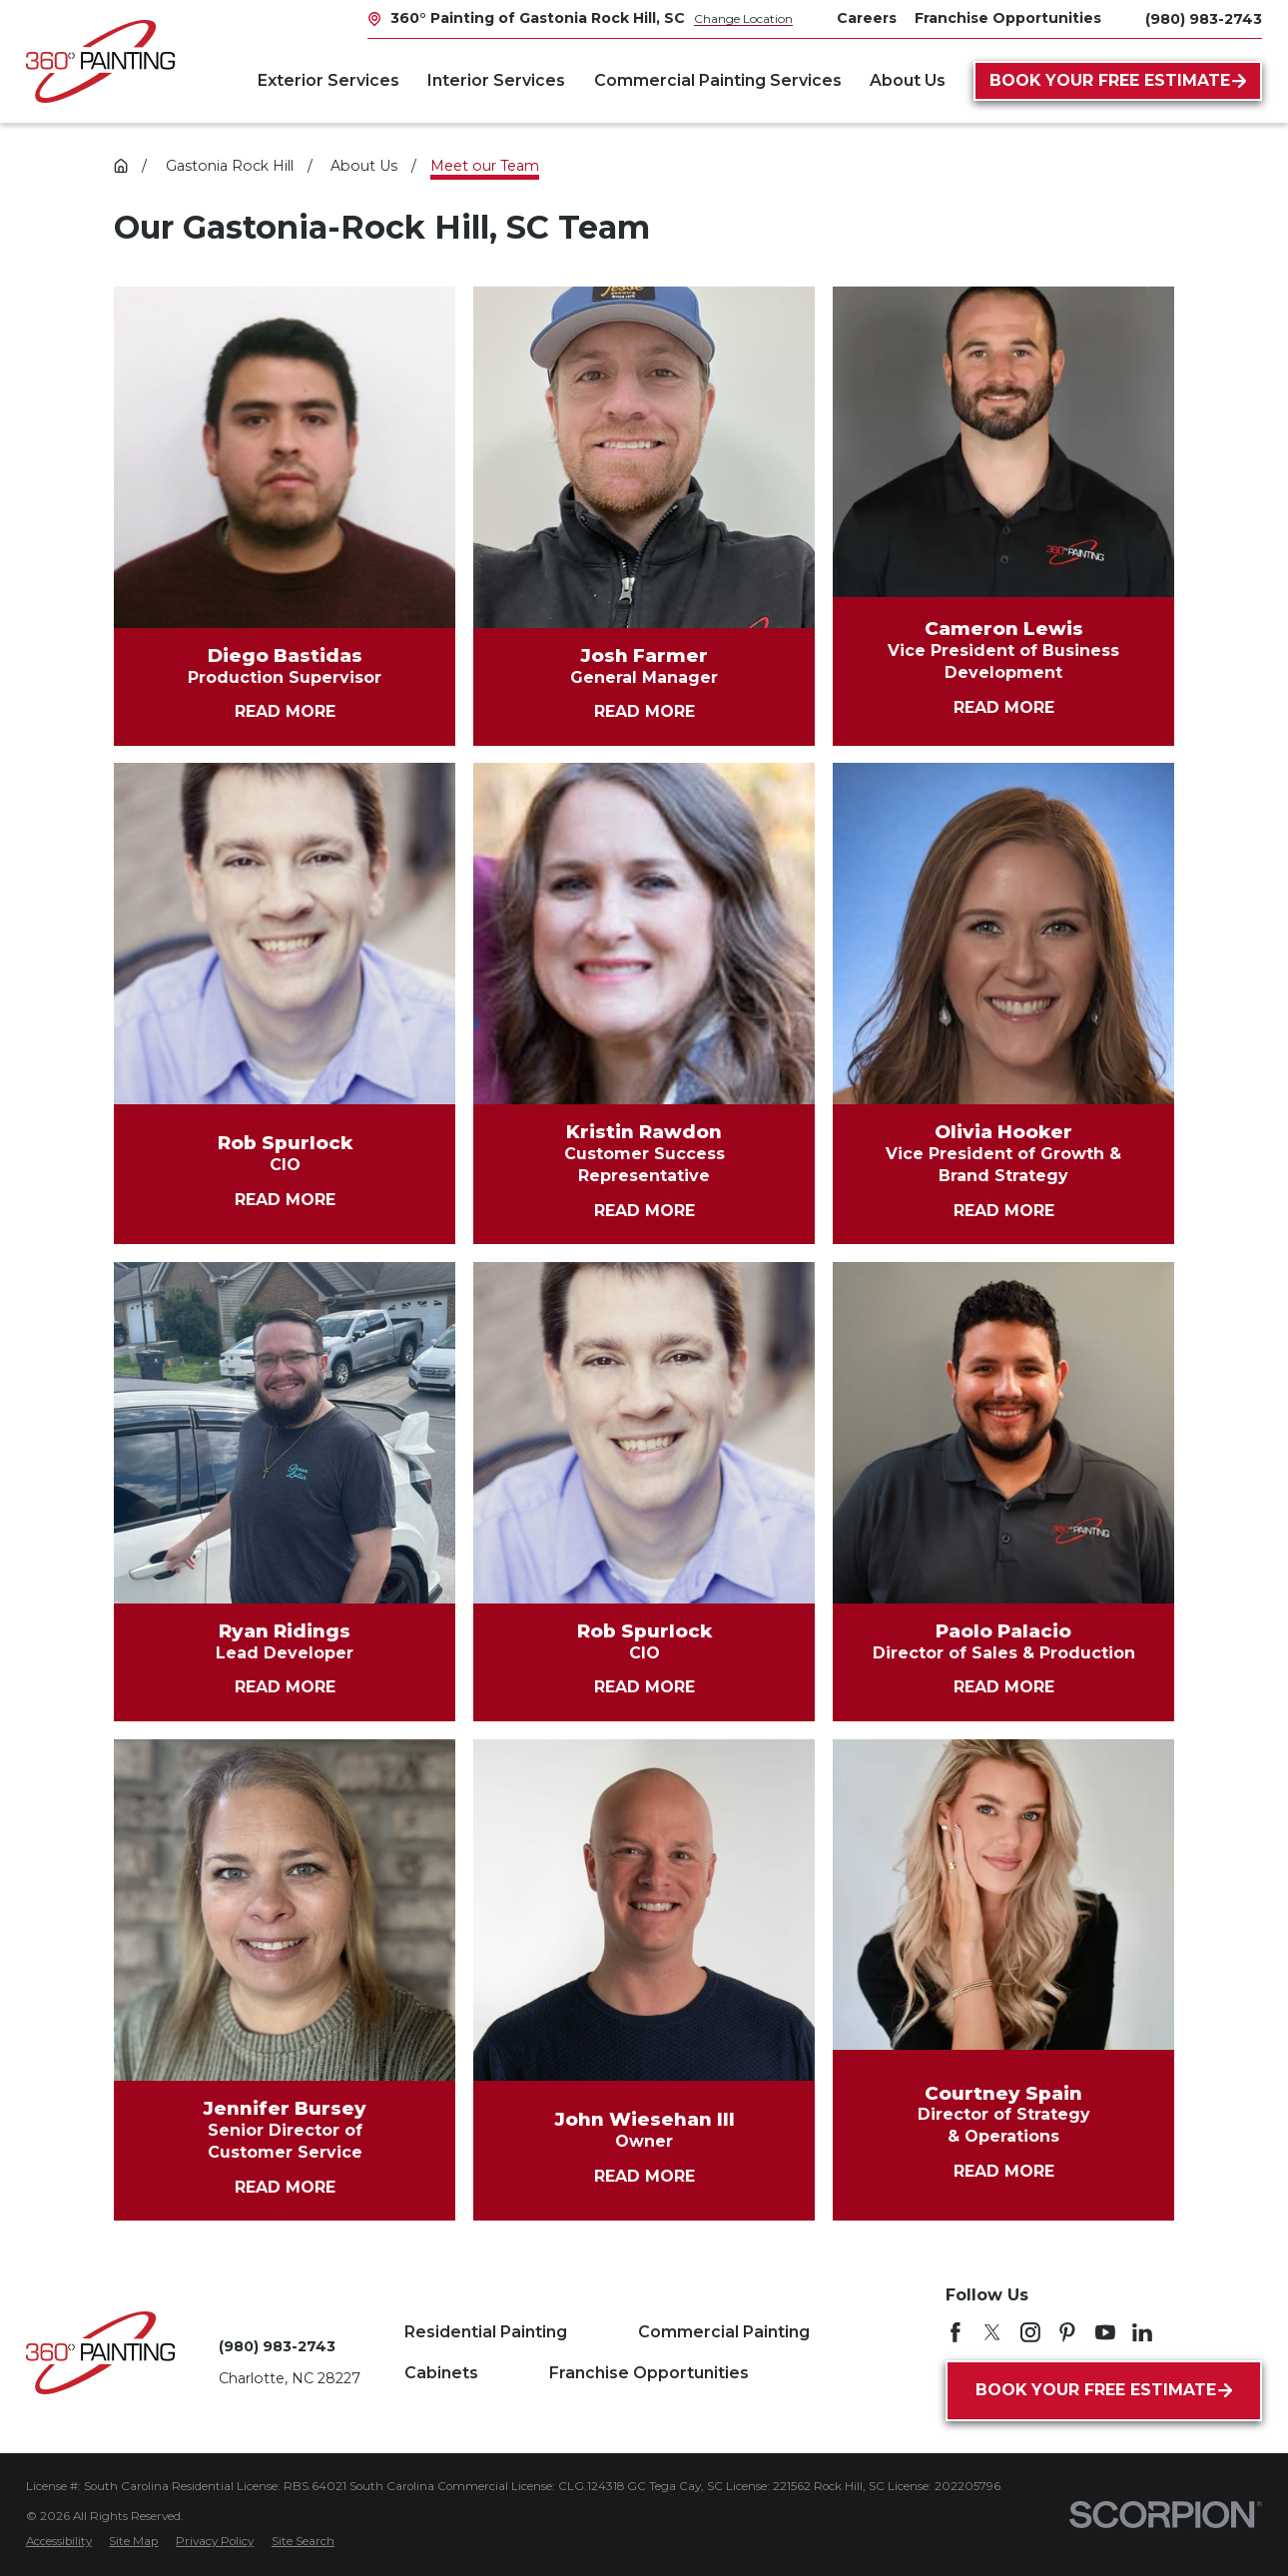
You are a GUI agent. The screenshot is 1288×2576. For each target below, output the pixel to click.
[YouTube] (1105, 2332)
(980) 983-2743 (1203, 19)
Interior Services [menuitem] (496, 80)
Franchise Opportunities (649, 2372)
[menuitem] (59, 2542)
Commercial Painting (724, 2331)
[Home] (100, 61)
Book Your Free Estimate (1117, 80)
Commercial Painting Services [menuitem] (718, 80)
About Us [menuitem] (908, 80)
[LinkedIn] (1142, 2332)
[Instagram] (1030, 2332)
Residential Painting (485, 2331)
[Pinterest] (1067, 2332)
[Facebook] (956, 2332)
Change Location (743, 18)
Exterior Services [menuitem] (328, 80)
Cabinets (441, 2372)
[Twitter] (992, 2332)
